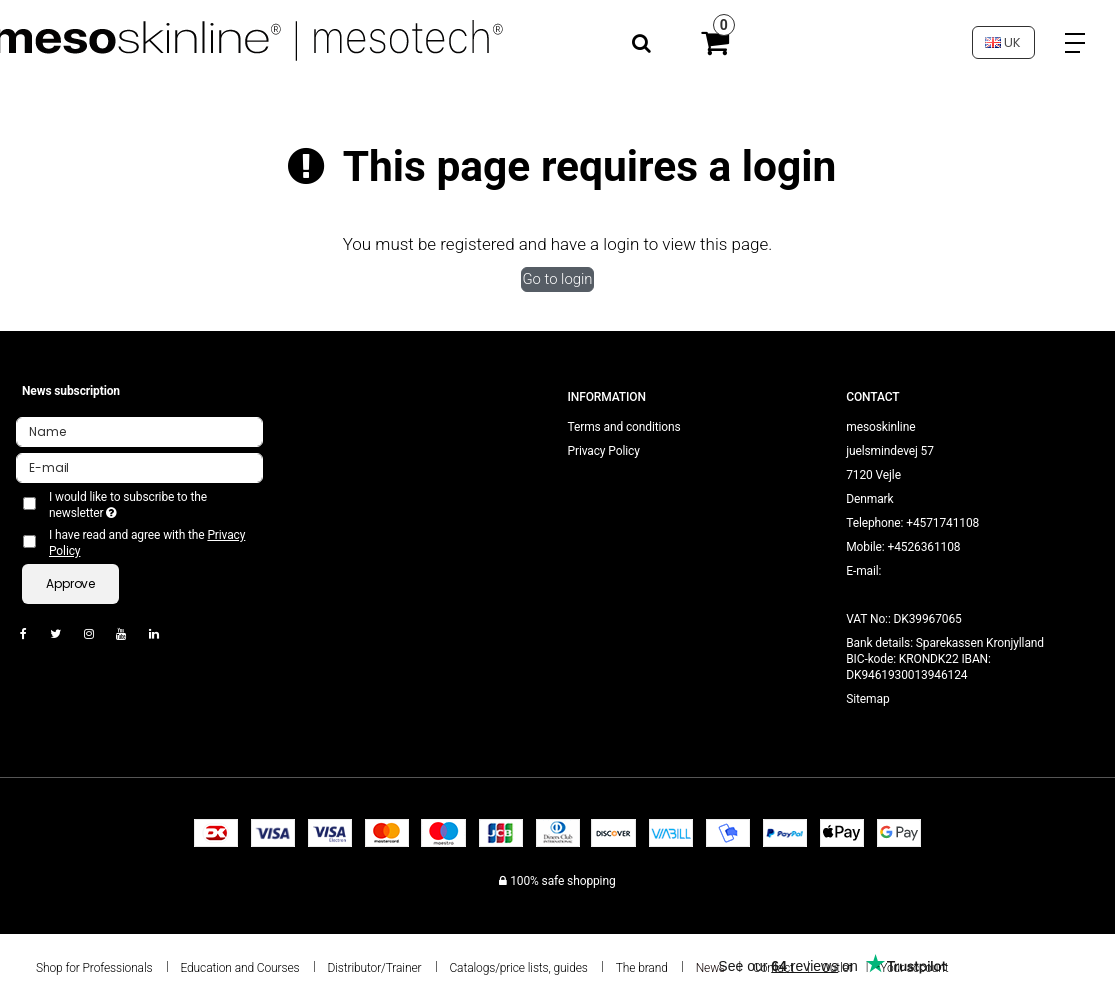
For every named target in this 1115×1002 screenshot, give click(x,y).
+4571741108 (942, 523)
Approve (70, 583)
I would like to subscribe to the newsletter (130, 505)
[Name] (139, 431)
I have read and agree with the (147, 543)
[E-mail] (139, 467)
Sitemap (867, 699)
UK (1003, 42)
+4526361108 (923, 547)
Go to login (557, 279)
